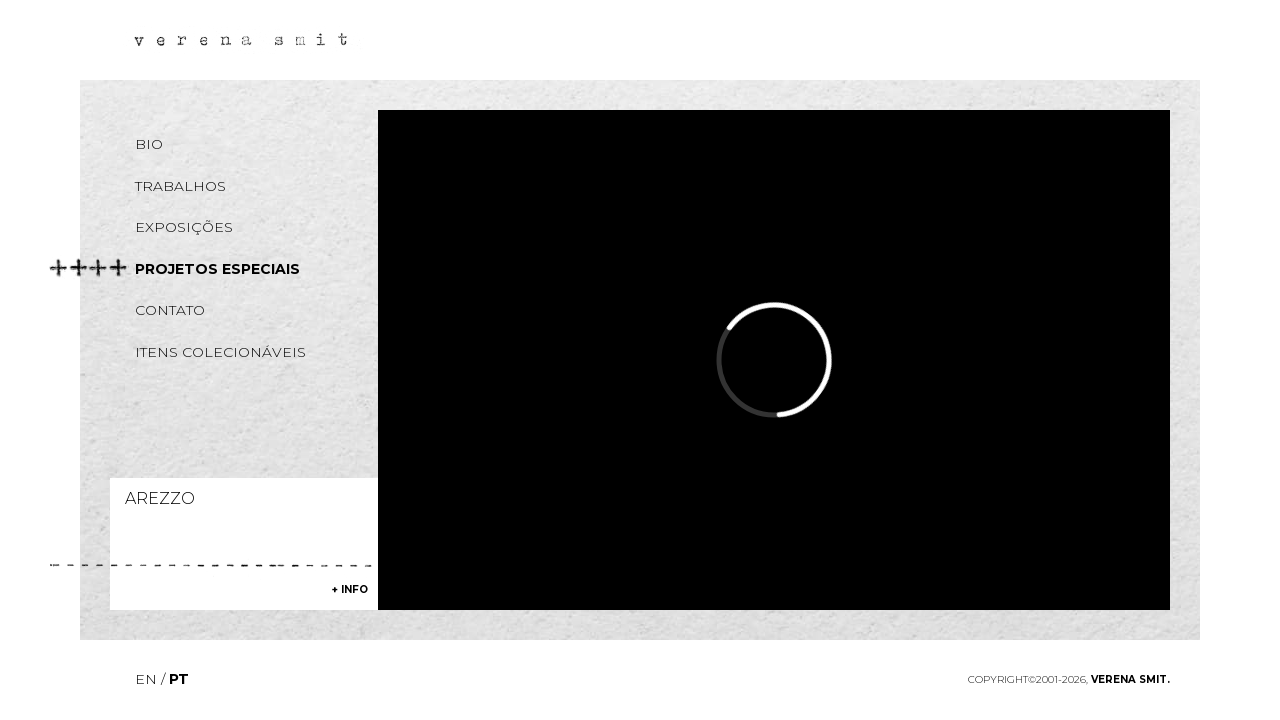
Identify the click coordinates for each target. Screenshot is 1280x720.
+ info (350, 589)
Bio (149, 144)
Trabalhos (180, 186)
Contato (170, 310)
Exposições (184, 227)
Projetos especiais (217, 269)
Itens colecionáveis (220, 352)
